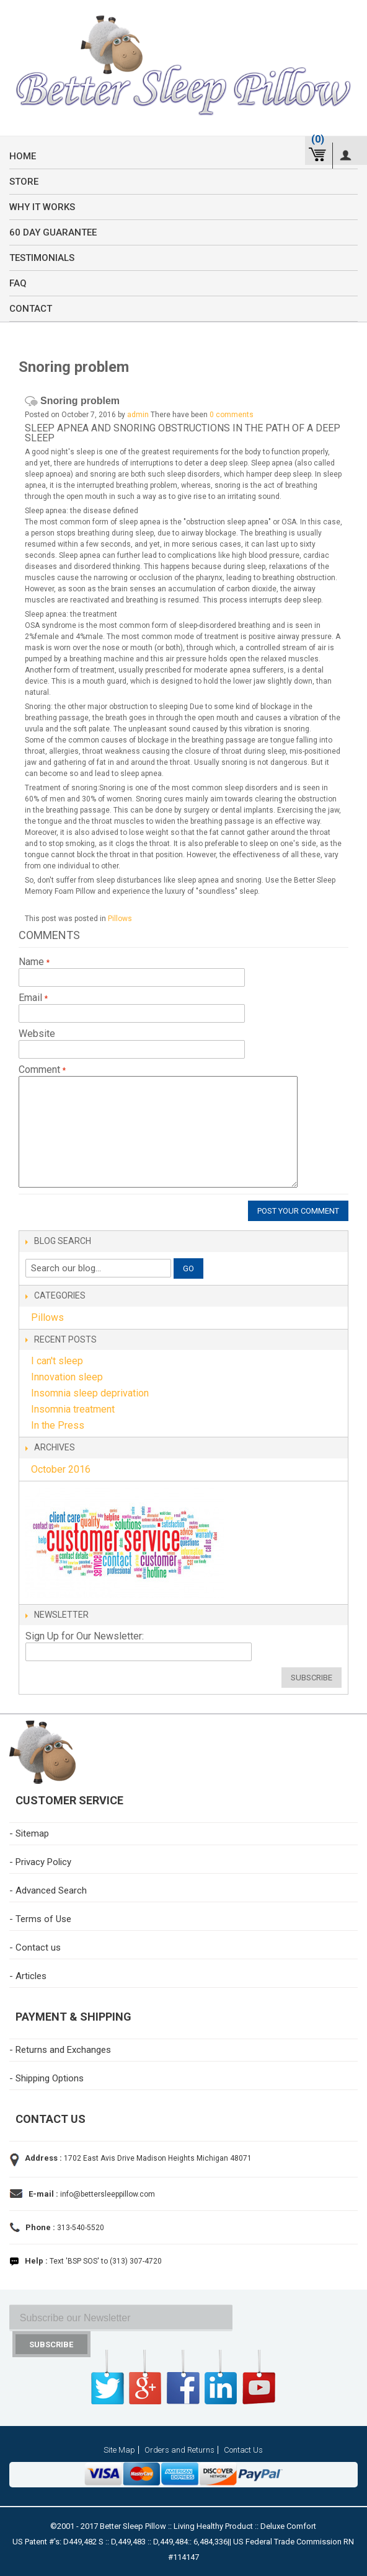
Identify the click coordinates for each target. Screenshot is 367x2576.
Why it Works (42, 207)
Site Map (119, 2450)
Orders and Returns (179, 2450)
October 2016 (61, 1469)
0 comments (232, 414)
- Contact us (35, 1947)
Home (22, 156)
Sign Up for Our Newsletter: (84, 1636)
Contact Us (243, 2450)
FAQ (18, 283)
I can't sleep (57, 1361)
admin (138, 414)
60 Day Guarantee (53, 232)
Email (32, 998)
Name (32, 962)
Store (23, 181)
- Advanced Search (48, 1890)
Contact (30, 308)
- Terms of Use (40, 1919)
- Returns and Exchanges (60, 2049)
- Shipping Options (46, 2078)
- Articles (27, 1976)
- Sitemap (29, 1833)
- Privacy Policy (40, 1862)
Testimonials (41, 257)
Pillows (120, 918)
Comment (41, 1070)
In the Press (57, 1425)
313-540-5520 (79, 2227)
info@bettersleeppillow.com (107, 2194)
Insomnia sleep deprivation (90, 1393)
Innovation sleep (67, 1377)
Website (37, 1034)
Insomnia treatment (73, 1409)
